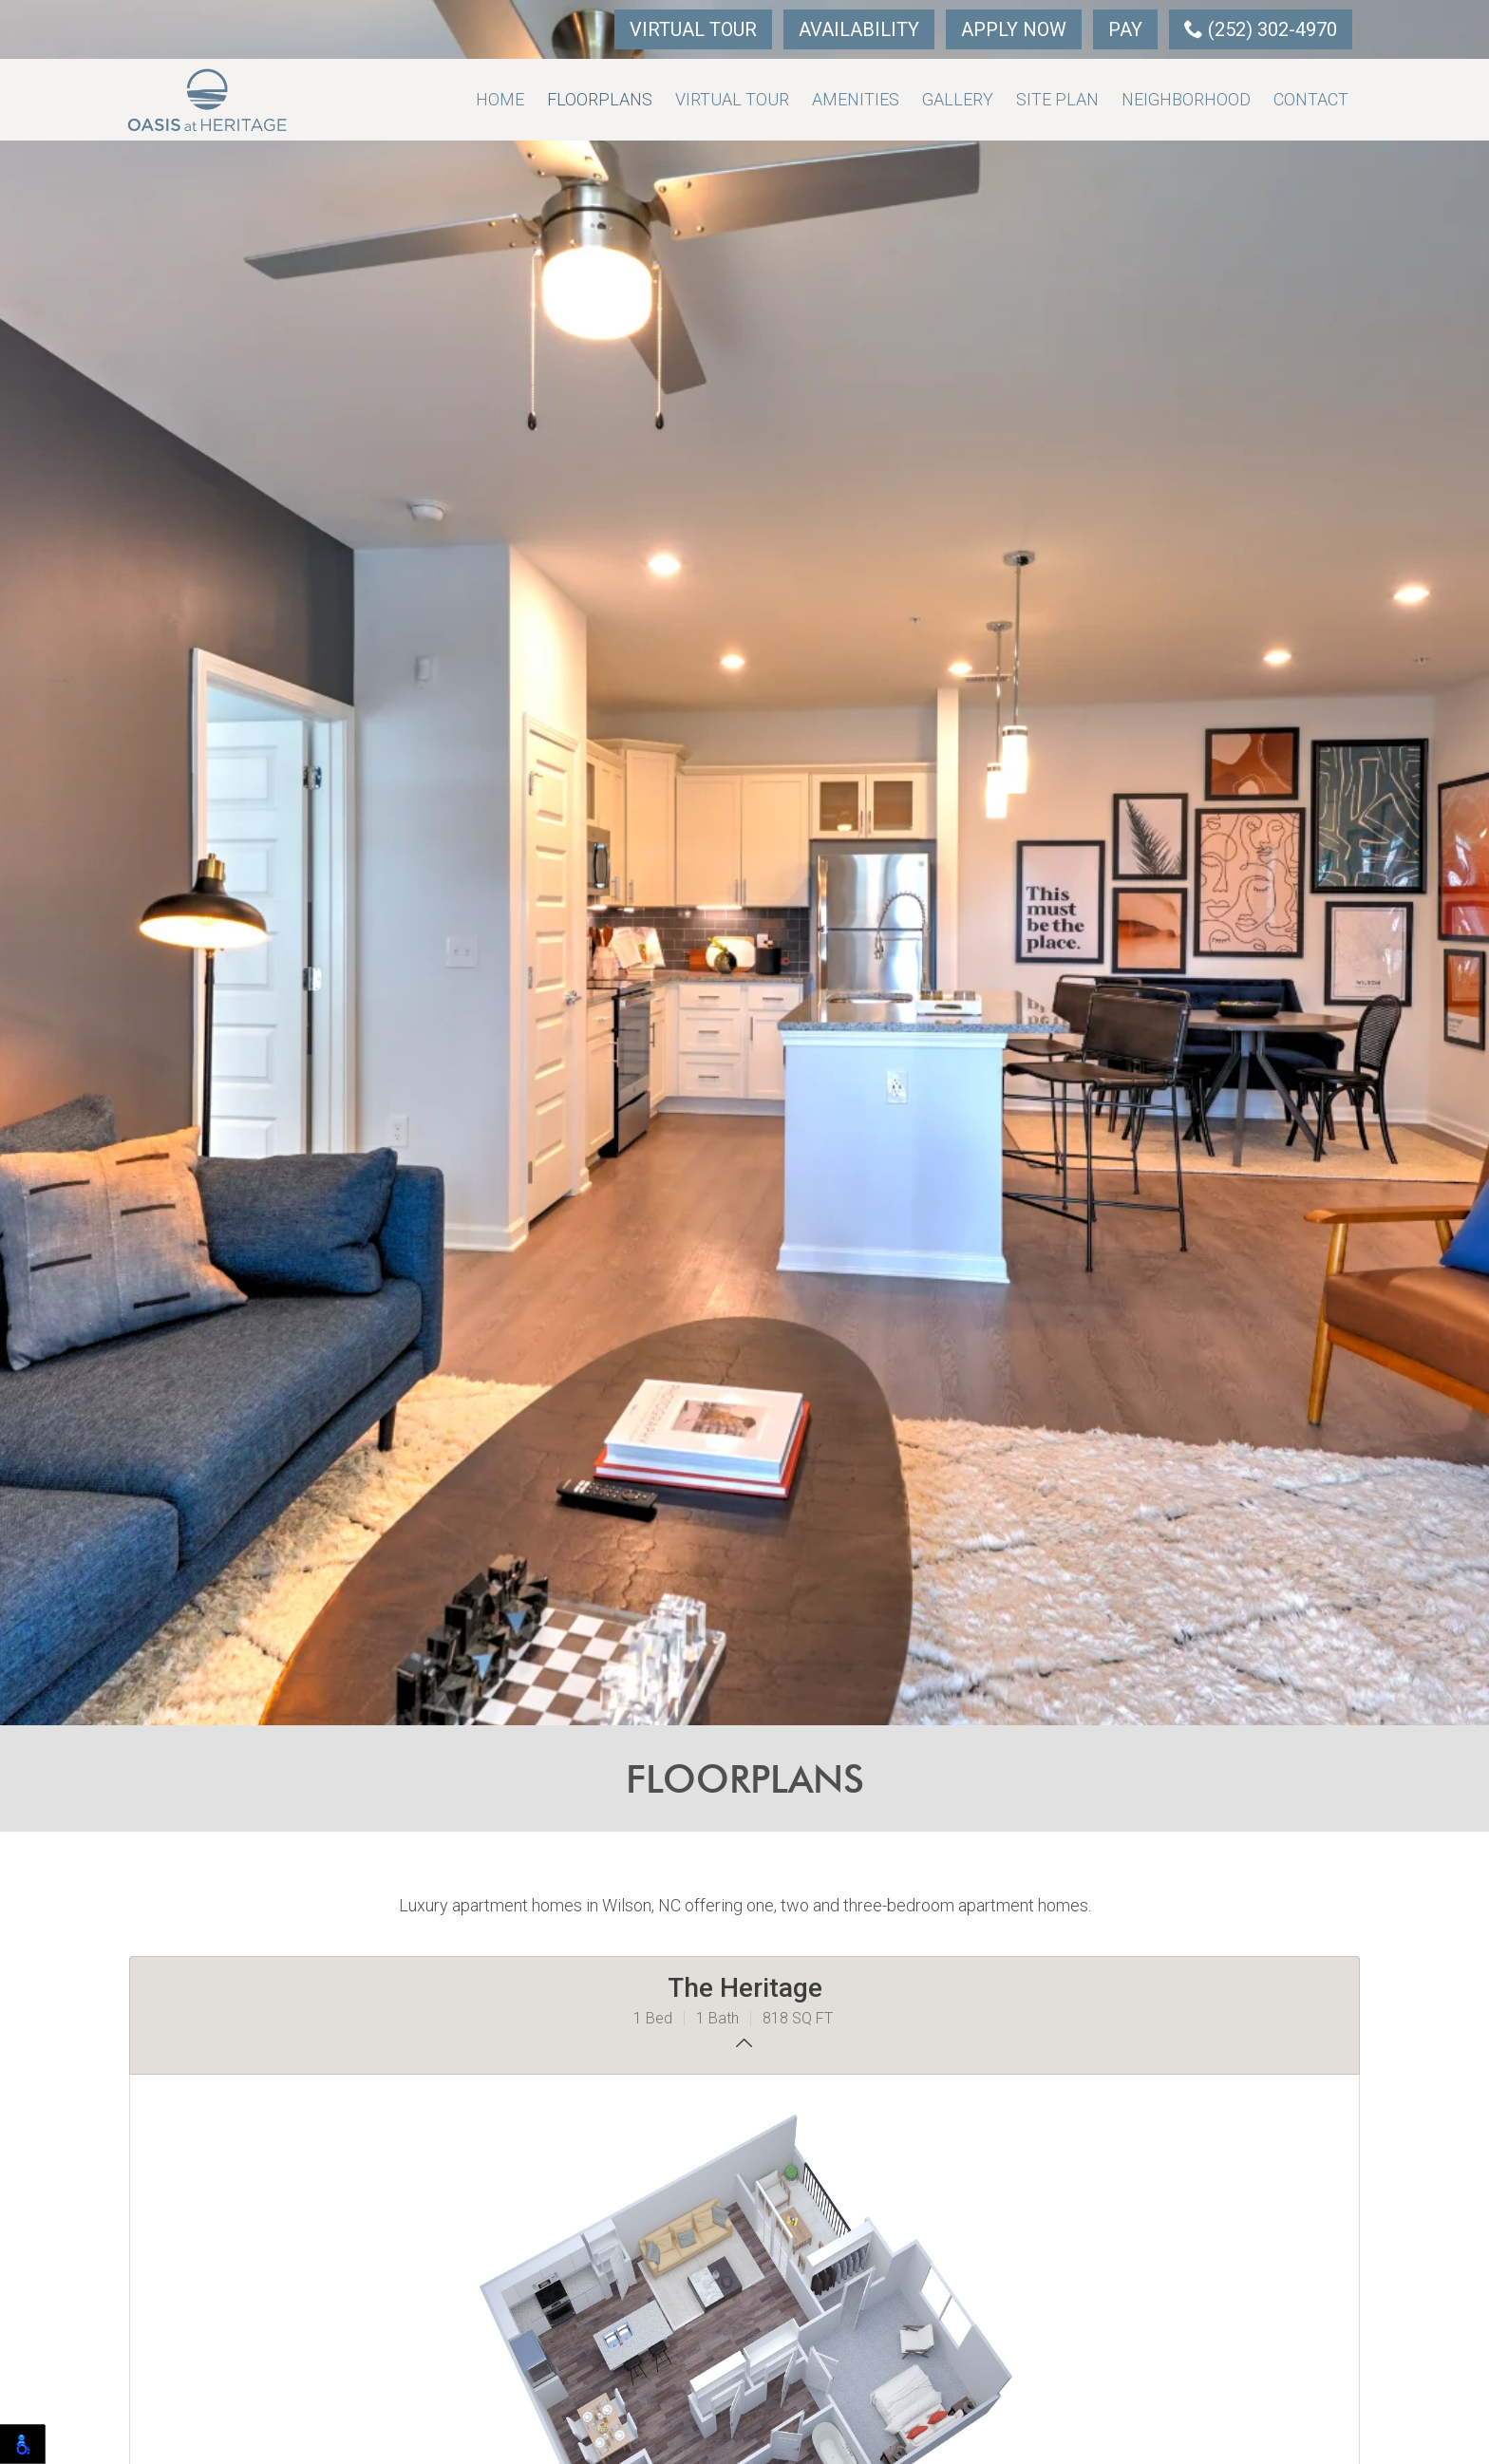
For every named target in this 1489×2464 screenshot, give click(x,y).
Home (500, 99)
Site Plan (1057, 99)
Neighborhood (1186, 99)
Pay (1125, 29)
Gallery (957, 99)
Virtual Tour (693, 29)
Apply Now (1013, 29)
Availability (859, 29)
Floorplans (599, 99)
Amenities (855, 99)
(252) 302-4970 (1260, 29)
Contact (1310, 99)
